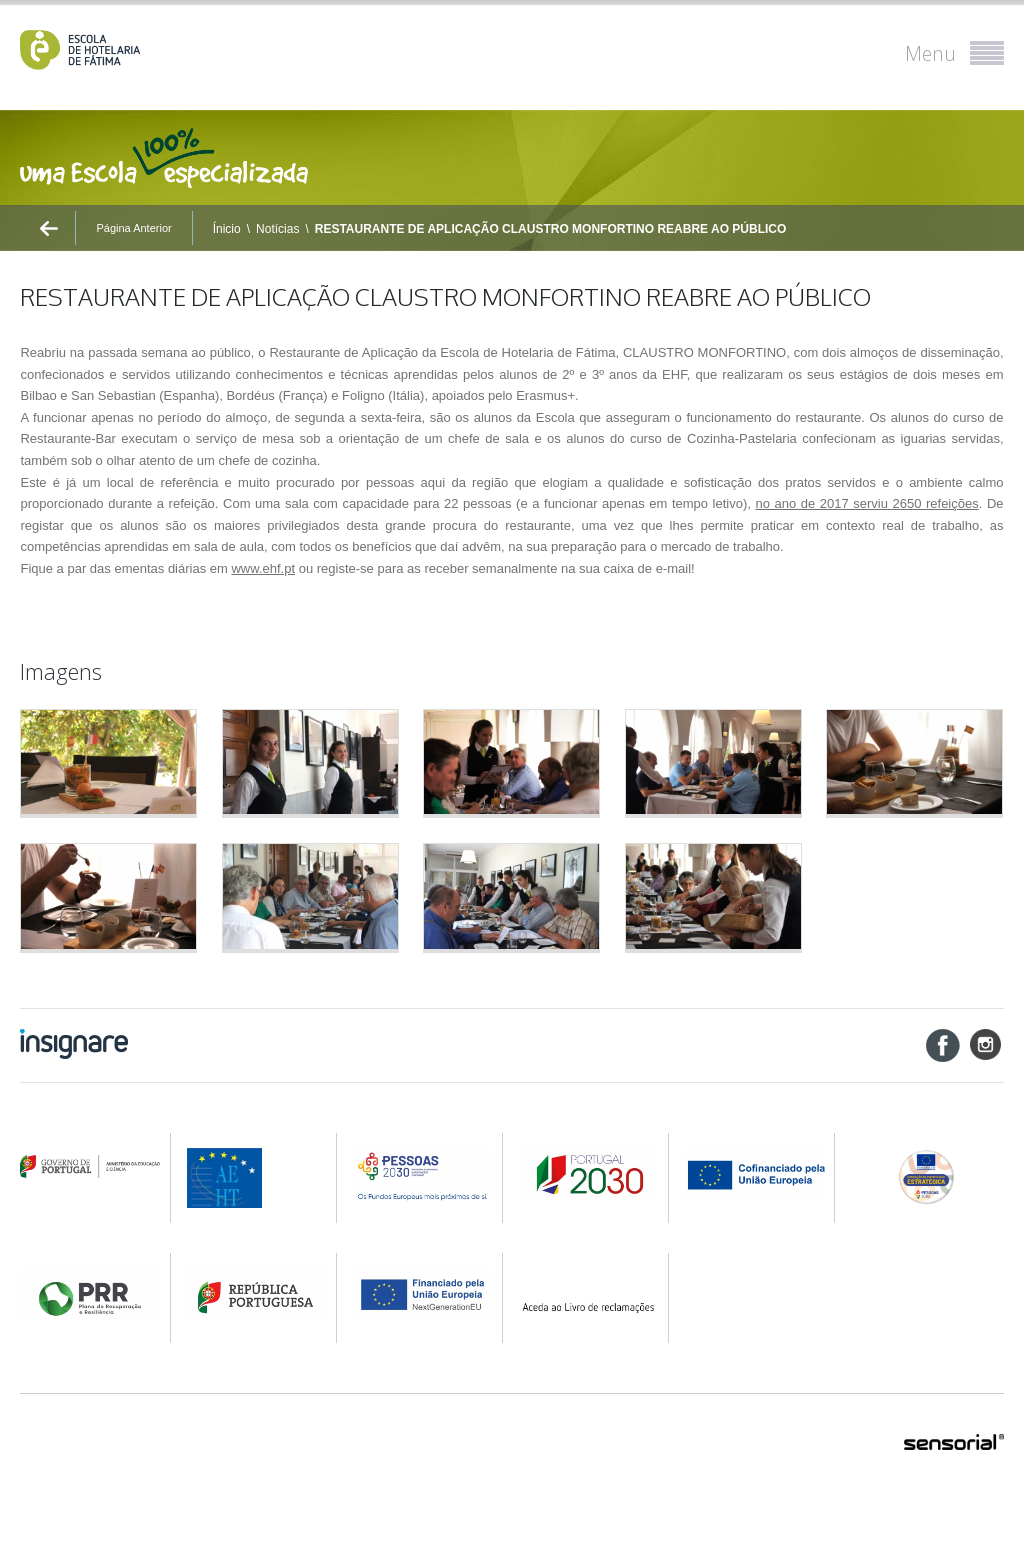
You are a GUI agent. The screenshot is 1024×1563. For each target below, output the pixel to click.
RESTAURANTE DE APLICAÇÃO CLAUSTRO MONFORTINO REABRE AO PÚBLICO (551, 229)
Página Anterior (133, 228)
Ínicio (227, 229)
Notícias (277, 229)
